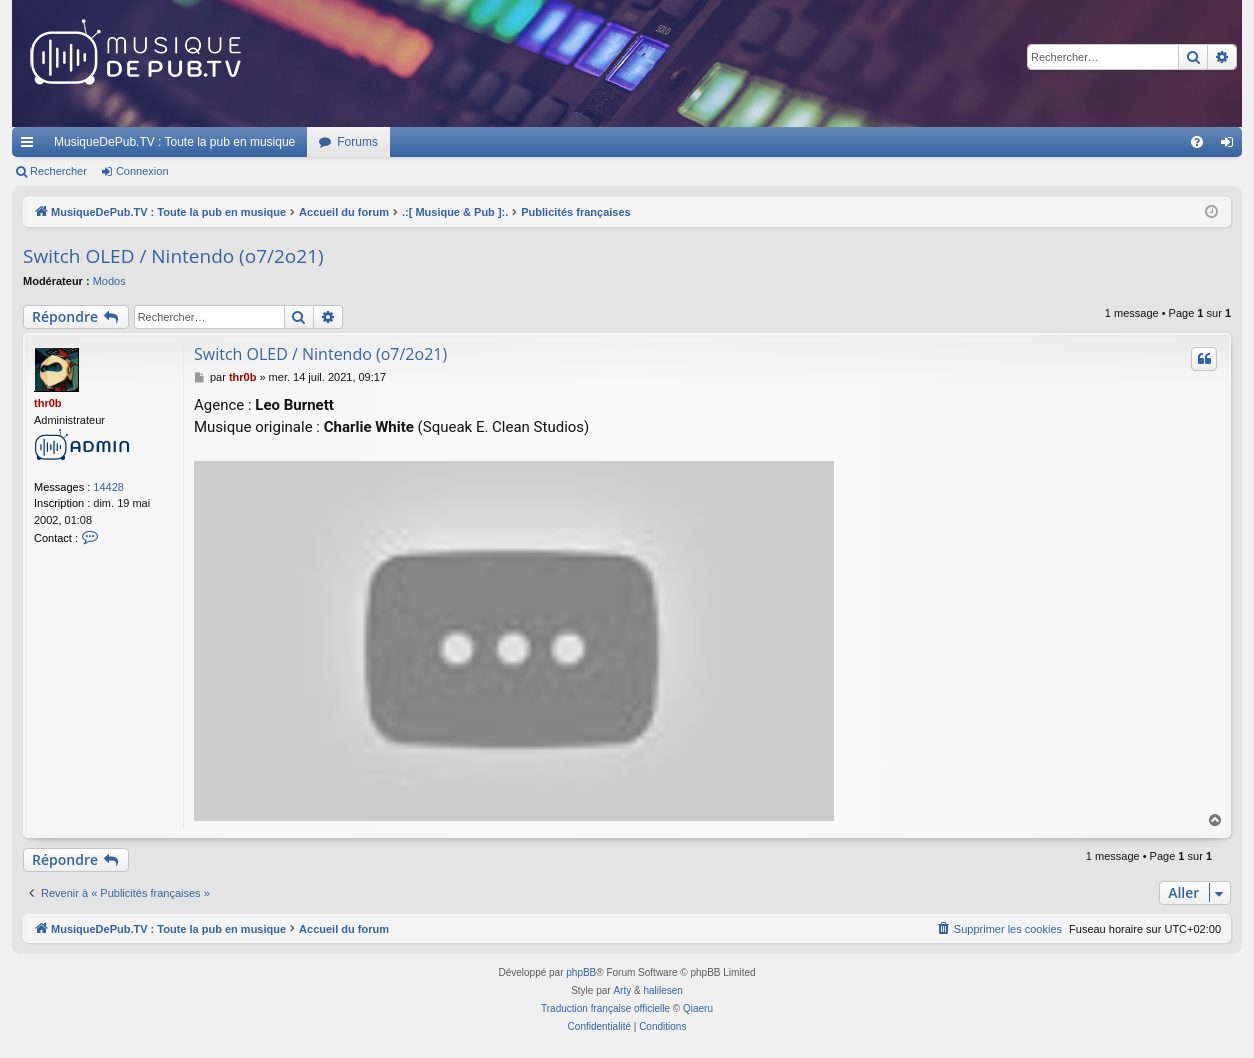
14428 (108, 487)
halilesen (662, 990)
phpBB (581, 972)
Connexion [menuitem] (1231, 146)
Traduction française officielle (605, 1008)
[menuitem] (1197, 142)
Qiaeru (698, 1008)
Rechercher (58, 171)
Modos (109, 281)
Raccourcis (31, 146)
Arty (622, 990)
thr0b (48, 403)
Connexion (142, 171)
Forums (357, 142)
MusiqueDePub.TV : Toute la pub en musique (174, 142)
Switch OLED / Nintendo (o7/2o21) (173, 256)
